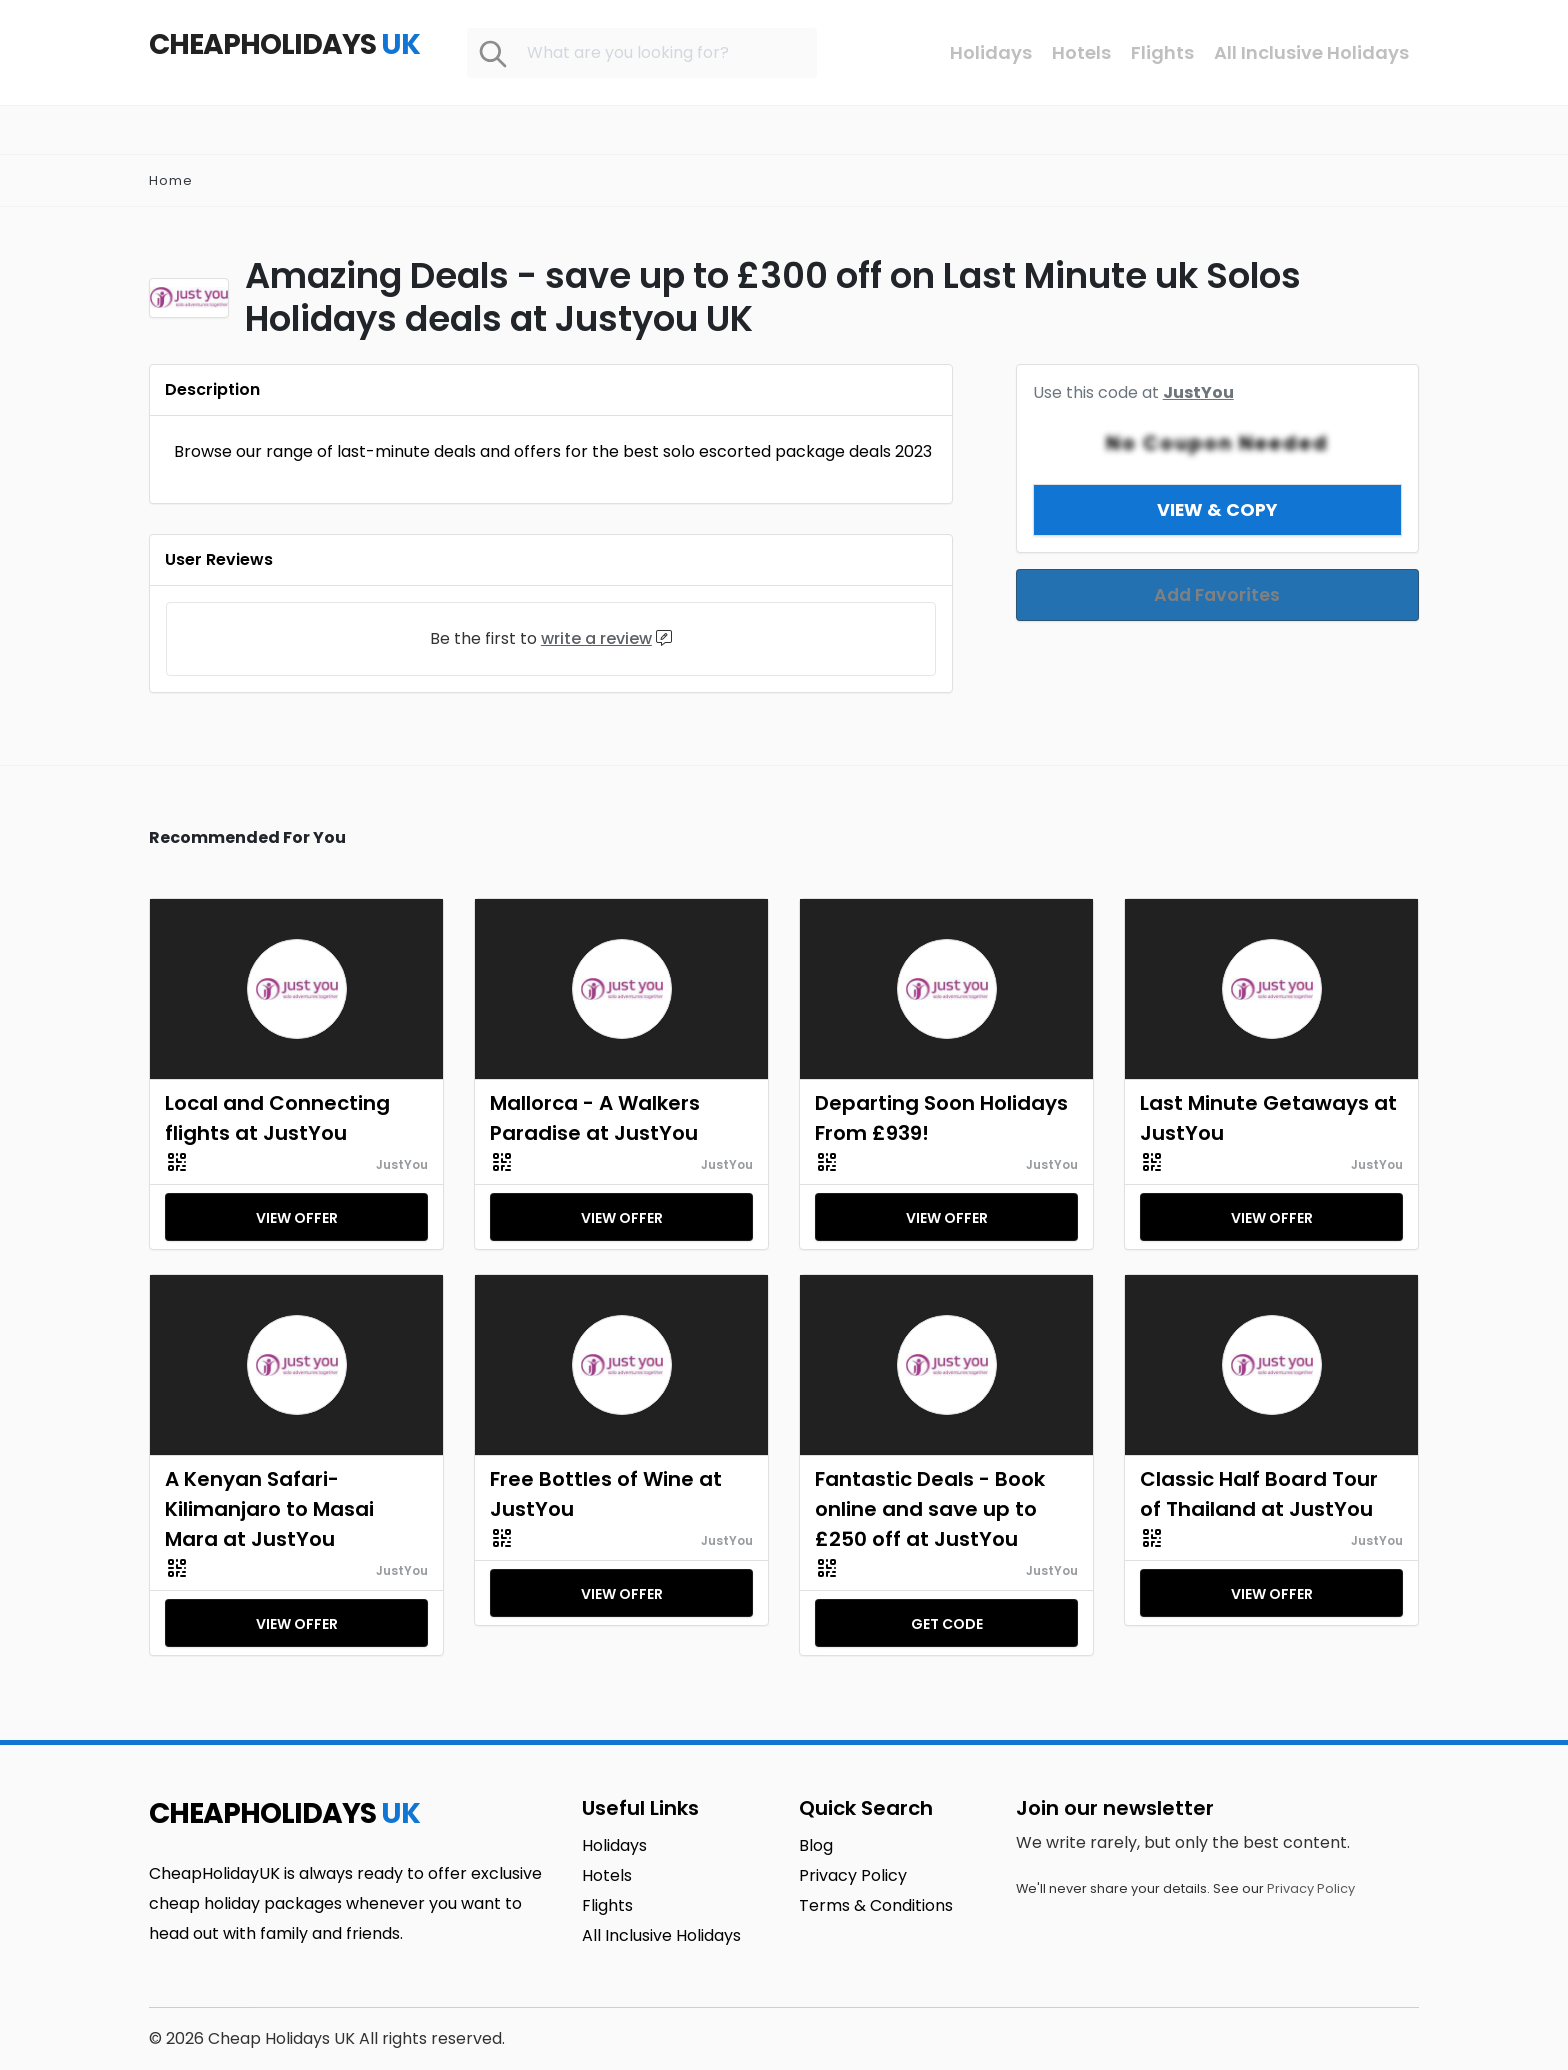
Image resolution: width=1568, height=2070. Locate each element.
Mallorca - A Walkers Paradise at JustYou (595, 1118)
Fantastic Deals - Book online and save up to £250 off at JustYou (930, 1509)
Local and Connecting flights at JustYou (277, 1118)
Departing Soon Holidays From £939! (941, 1118)
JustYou (402, 1164)
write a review (596, 638)
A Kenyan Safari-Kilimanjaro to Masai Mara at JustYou (269, 1509)
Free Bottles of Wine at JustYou (606, 1494)
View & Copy (1217, 485)
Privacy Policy (1311, 1888)
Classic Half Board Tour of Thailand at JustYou (1259, 1494)
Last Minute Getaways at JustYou (1268, 1118)
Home (171, 180)
